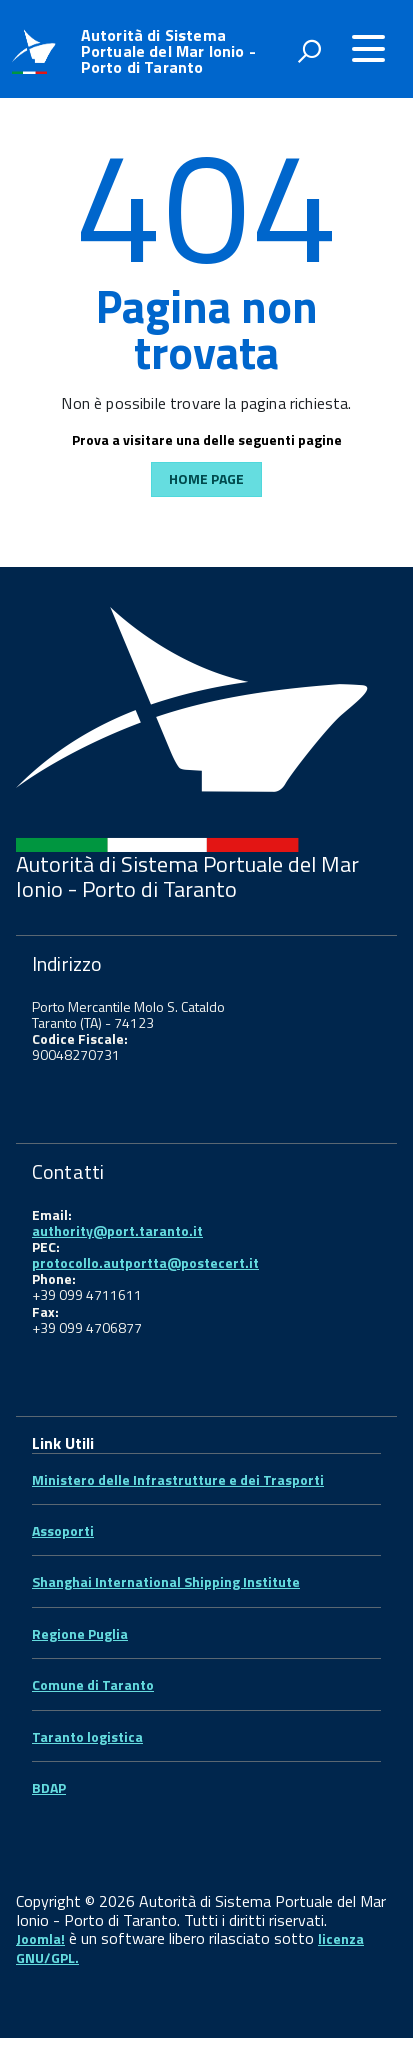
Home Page (206, 478)
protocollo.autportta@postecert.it (145, 1262)
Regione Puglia (80, 1633)
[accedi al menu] (368, 49)
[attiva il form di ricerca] (309, 51)
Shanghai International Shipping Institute (166, 1581)
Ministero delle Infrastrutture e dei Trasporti (178, 1479)
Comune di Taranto (93, 1684)
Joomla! (40, 1938)
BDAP (49, 1787)
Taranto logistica (87, 1736)
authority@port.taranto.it (117, 1230)
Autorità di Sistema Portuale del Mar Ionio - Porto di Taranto (168, 51)
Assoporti (63, 1530)
